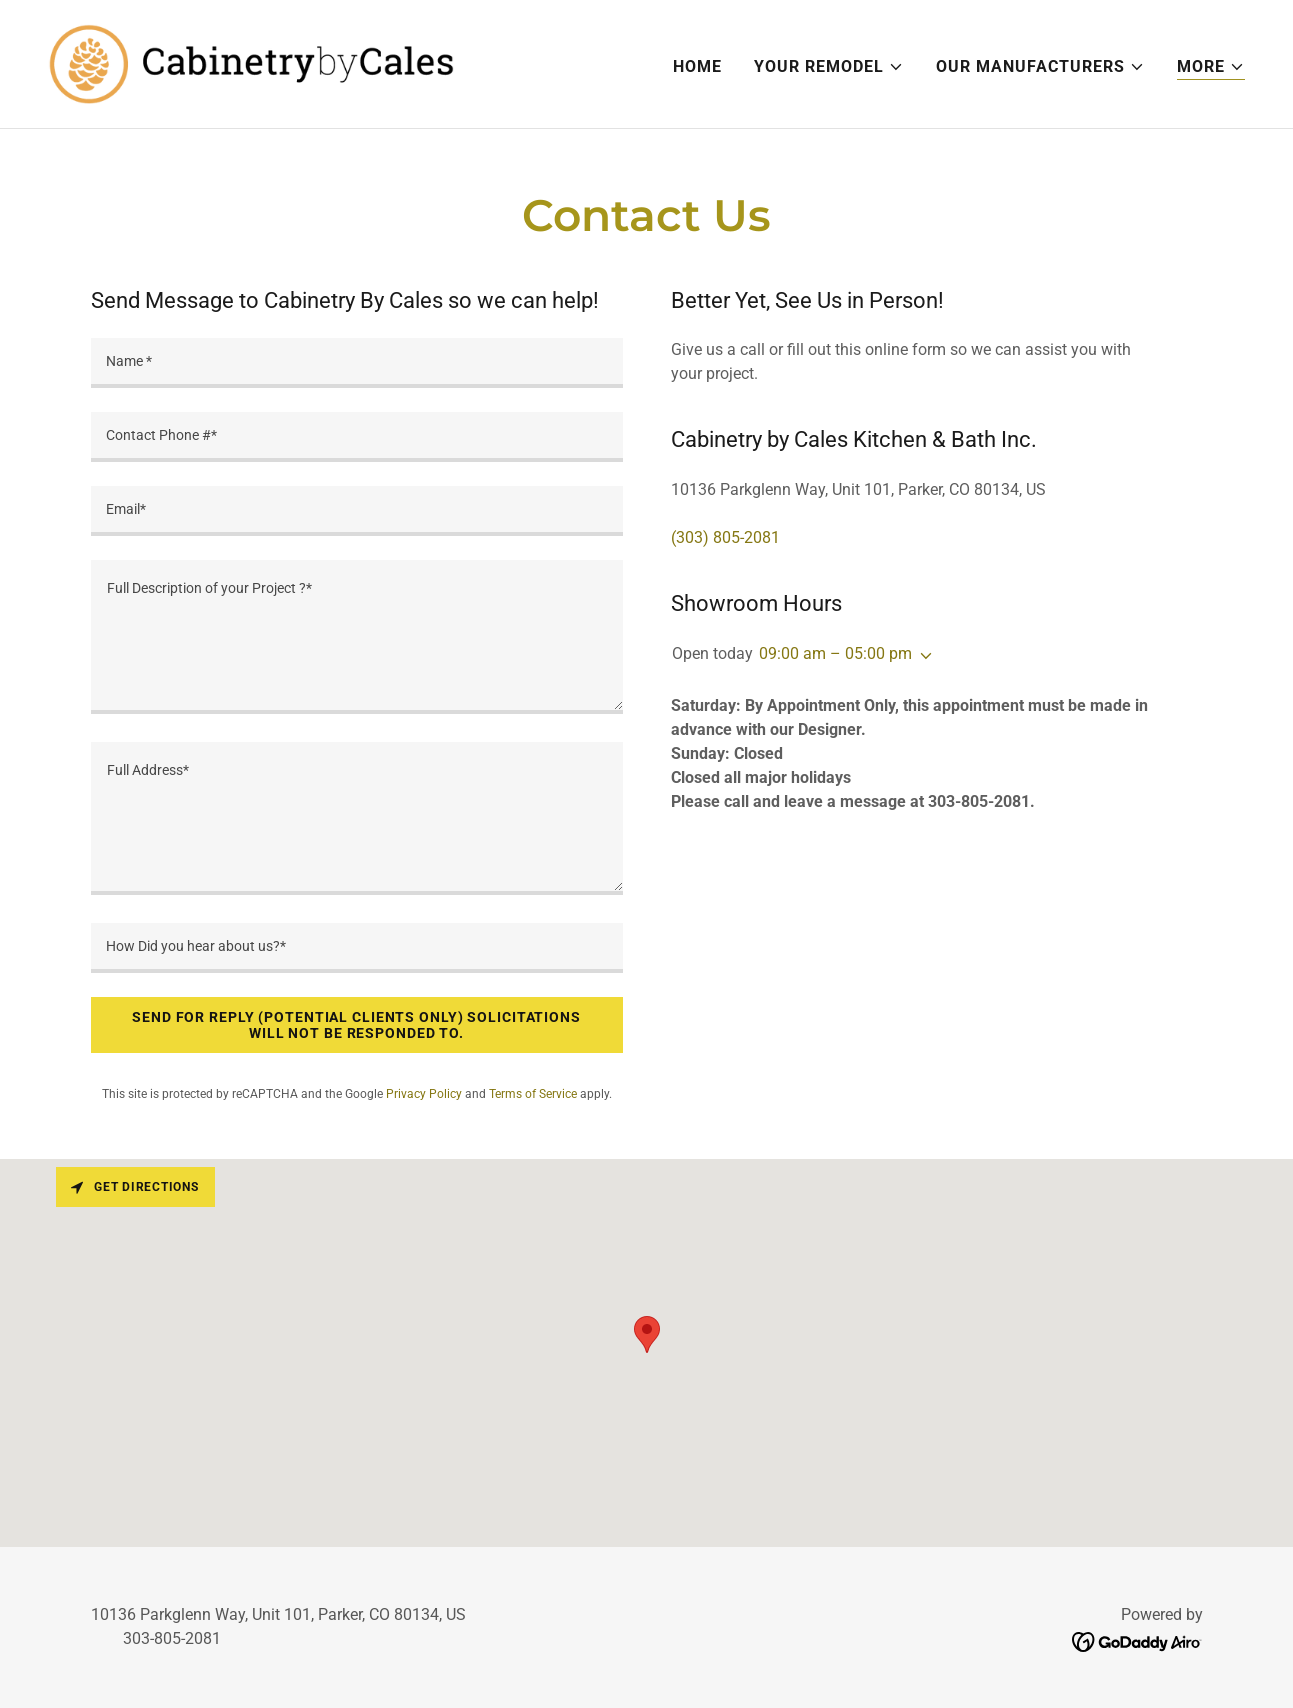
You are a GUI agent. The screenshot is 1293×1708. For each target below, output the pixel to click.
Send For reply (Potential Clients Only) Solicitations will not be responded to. (356, 1025)
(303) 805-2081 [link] (725, 537)
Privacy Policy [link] (424, 1094)
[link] (251, 62)
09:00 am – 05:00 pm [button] (835, 653)
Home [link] (697, 66)
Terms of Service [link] (533, 1094)
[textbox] (357, 363)
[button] (829, 67)
